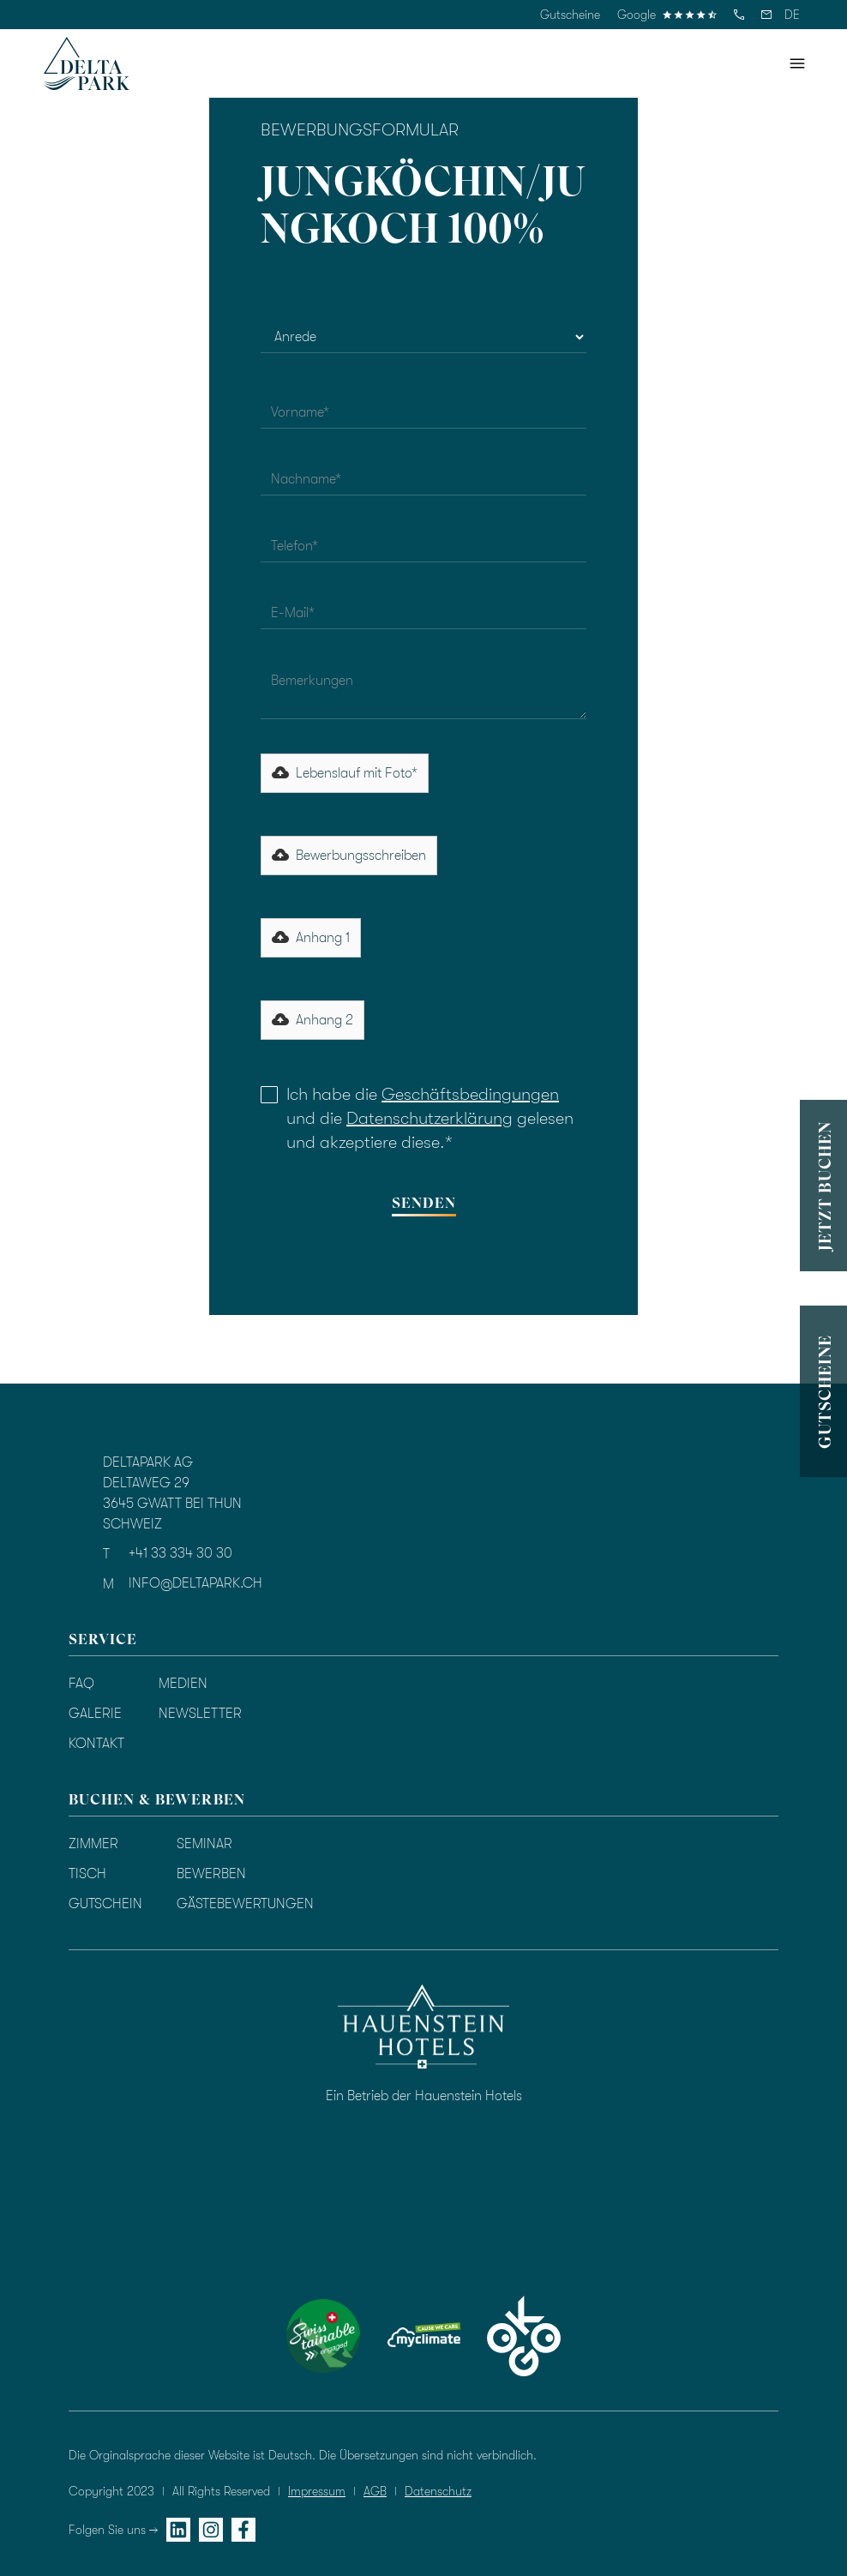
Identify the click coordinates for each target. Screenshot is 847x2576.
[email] (766, 14)
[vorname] (423, 412)
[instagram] (211, 2530)
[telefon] (739, 14)
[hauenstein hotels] (423, 2027)
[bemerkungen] (423, 691)
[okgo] (524, 2336)
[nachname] (423, 479)
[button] (792, 14)
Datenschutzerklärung (429, 1118)
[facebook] (243, 2530)
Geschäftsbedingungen (470, 1094)
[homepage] (86, 63)
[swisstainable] (323, 2336)
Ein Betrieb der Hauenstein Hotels (424, 2096)
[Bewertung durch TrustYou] (432, 2211)
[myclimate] (423, 2336)
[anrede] (423, 337)
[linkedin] (178, 2530)
